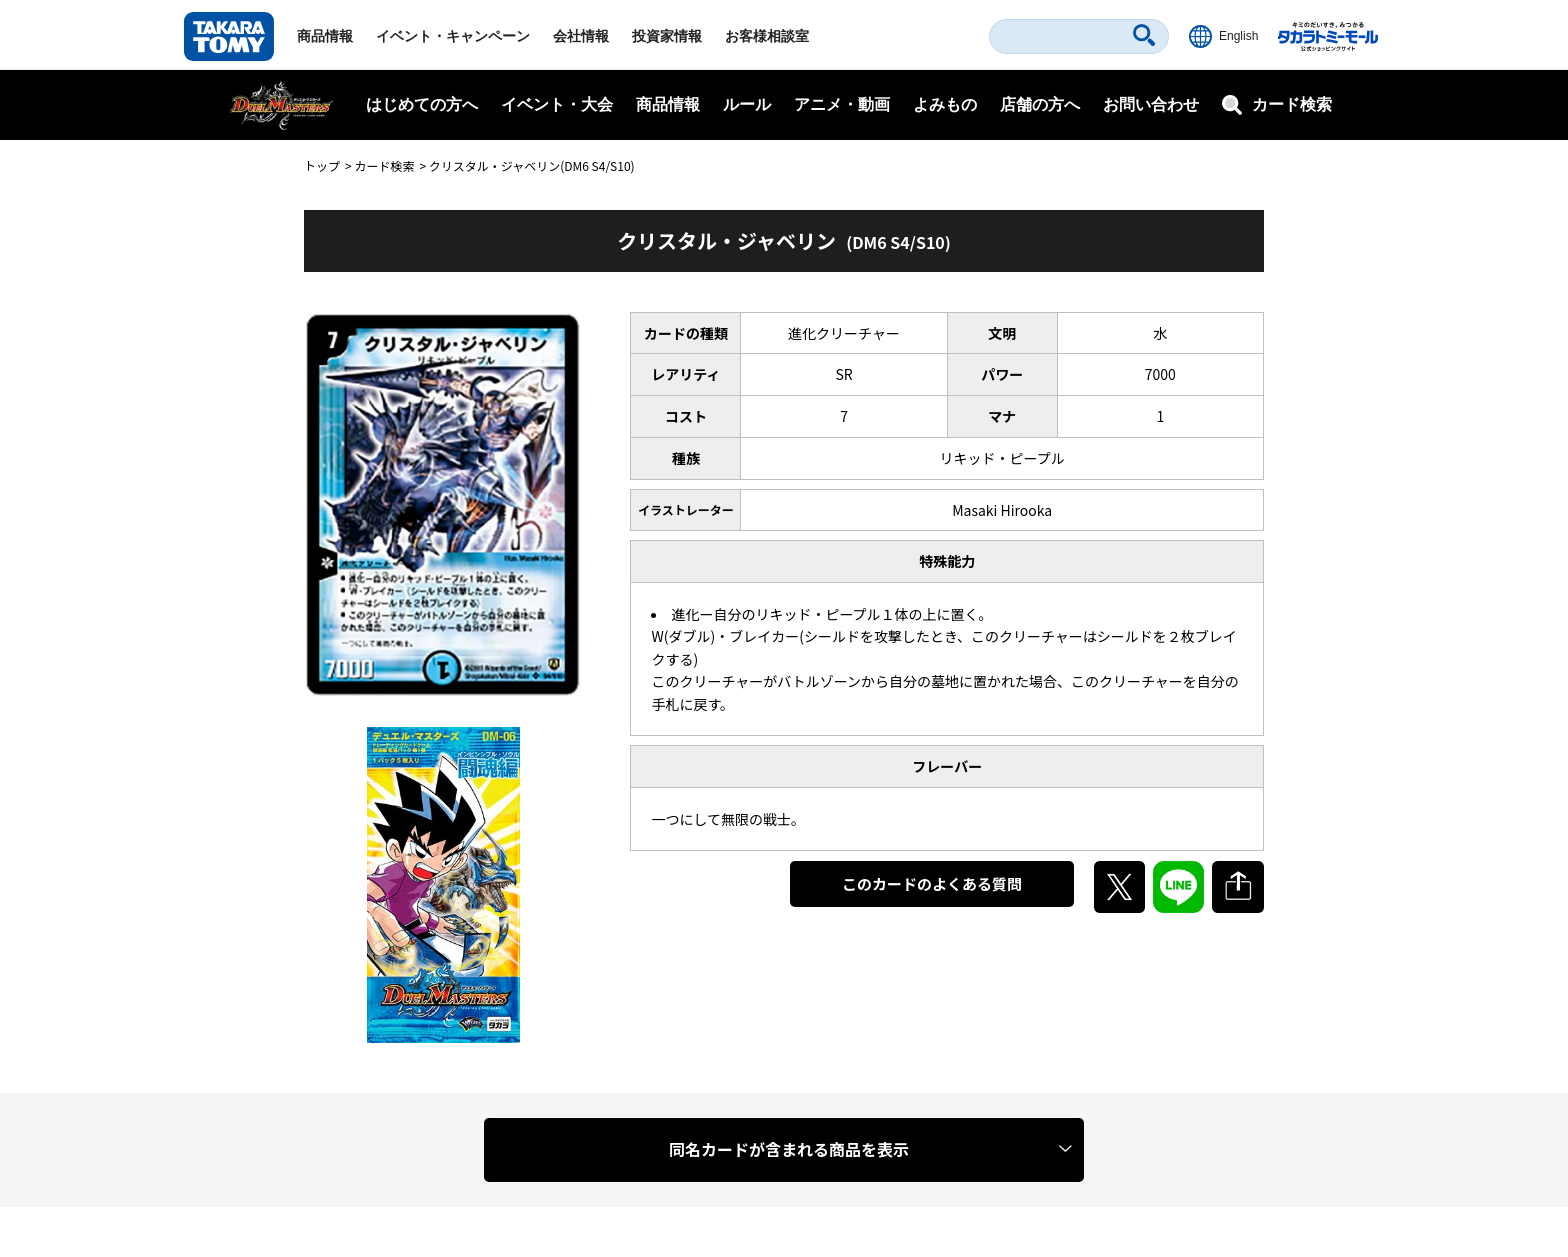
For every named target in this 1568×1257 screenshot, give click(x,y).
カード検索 (384, 165)
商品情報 (325, 36)
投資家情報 (667, 36)
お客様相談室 (767, 36)
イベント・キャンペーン (453, 36)
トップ (322, 165)
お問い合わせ (1151, 104)
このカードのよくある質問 (932, 883)
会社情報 (581, 36)
